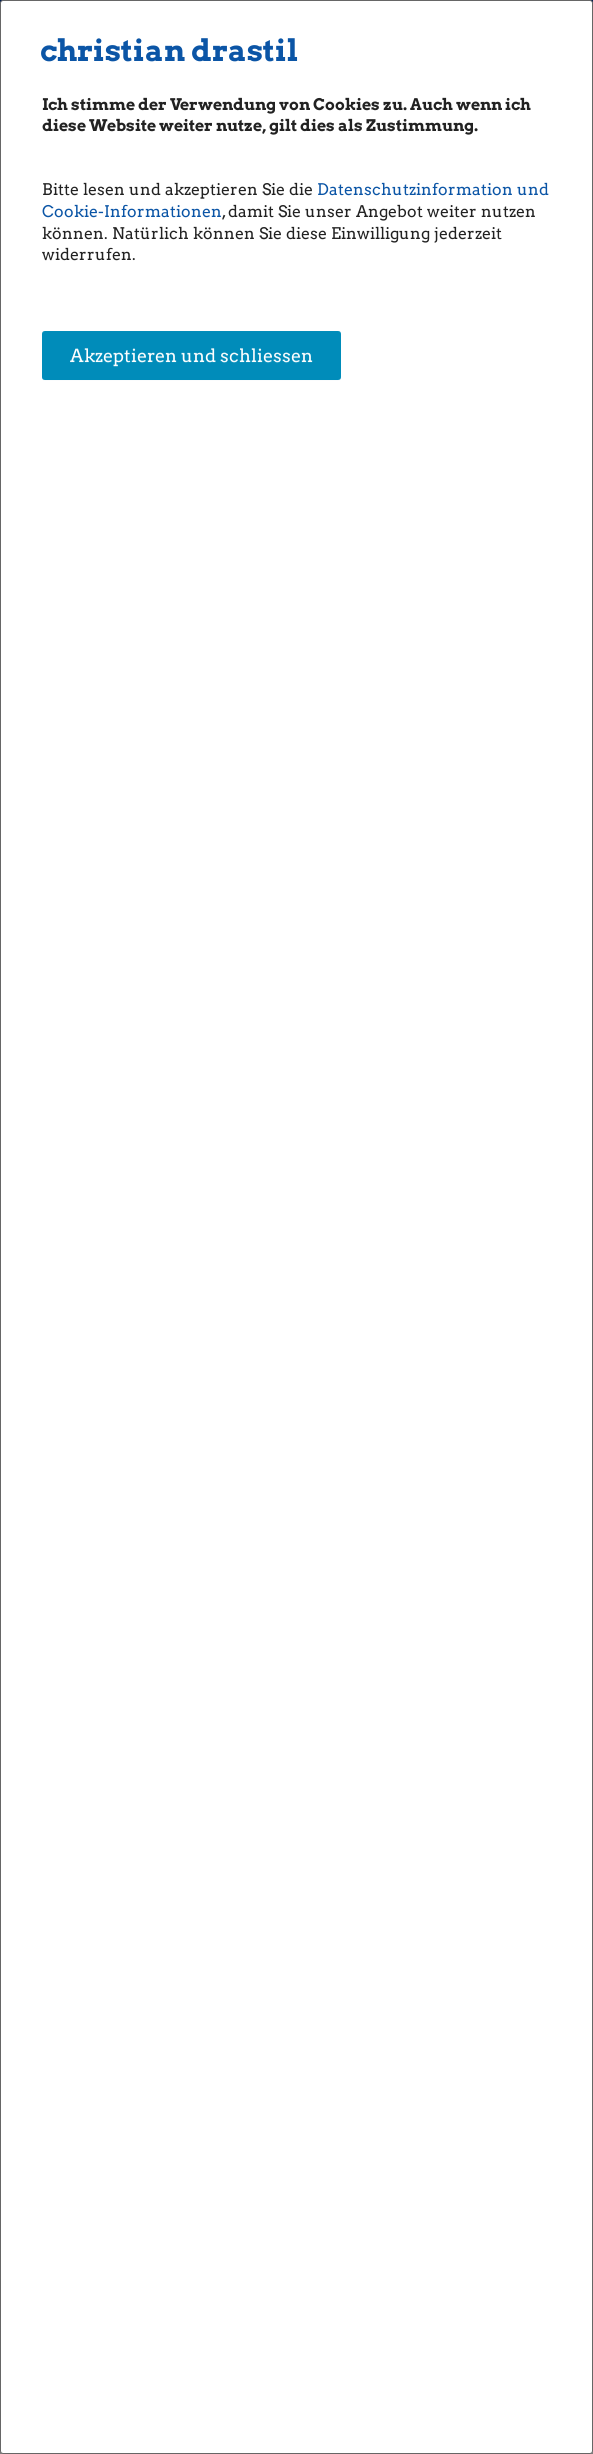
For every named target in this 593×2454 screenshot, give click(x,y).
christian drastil (169, 50)
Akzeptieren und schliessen (191, 356)
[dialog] (296, 1227)
